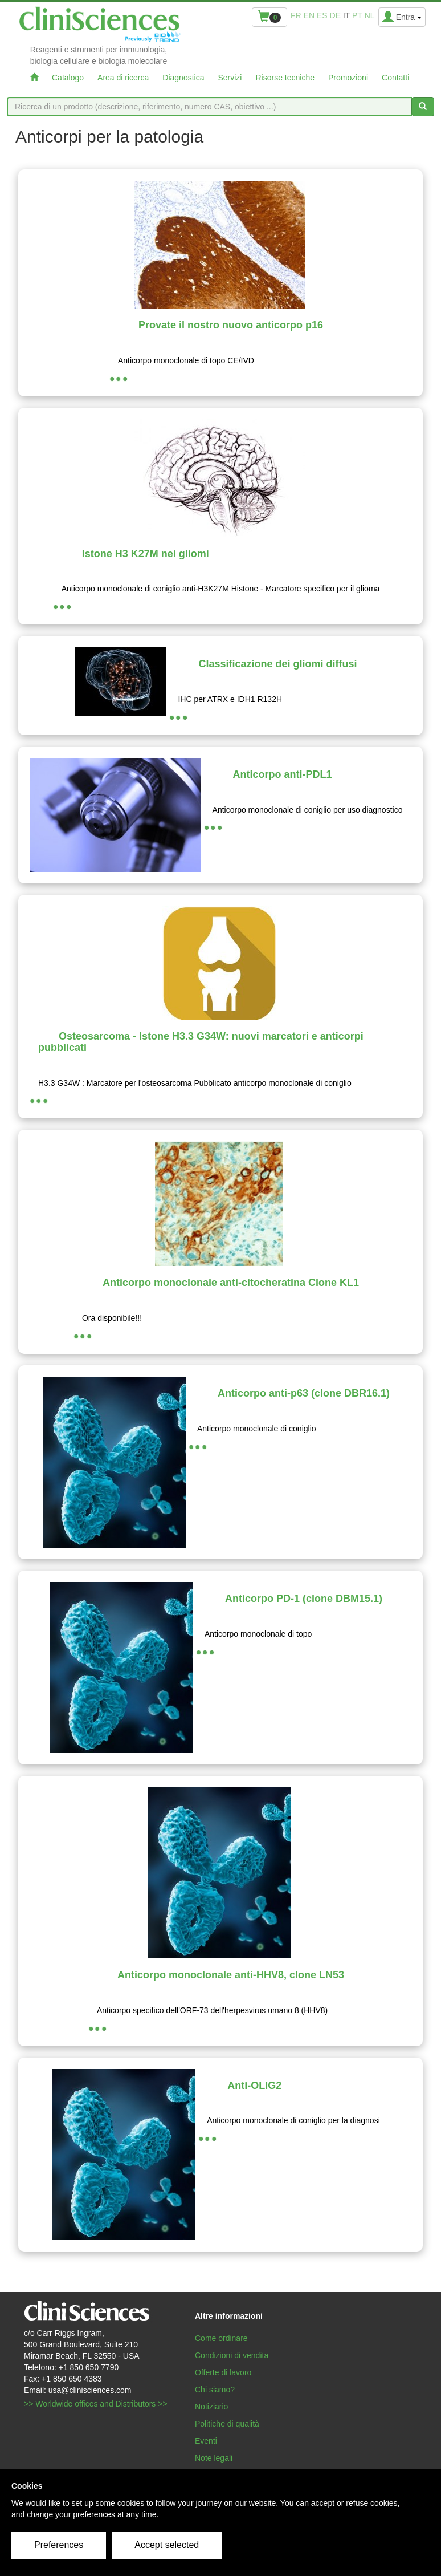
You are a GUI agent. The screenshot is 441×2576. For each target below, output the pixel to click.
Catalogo (68, 77)
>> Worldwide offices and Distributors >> (96, 2403)
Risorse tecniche (285, 77)
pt (357, 15)
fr (296, 15)
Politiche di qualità (227, 2423)
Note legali (213, 2458)
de (335, 15)
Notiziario (211, 2406)
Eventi (206, 2440)
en (309, 15)
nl (370, 15)
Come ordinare (221, 2338)
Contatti (395, 77)
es (322, 15)
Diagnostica (183, 77)
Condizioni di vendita (231, 2355)
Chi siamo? (215, 2389)
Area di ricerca (123, 77)
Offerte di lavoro (223, 2372)
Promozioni (348, 77)
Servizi (230, 77)
